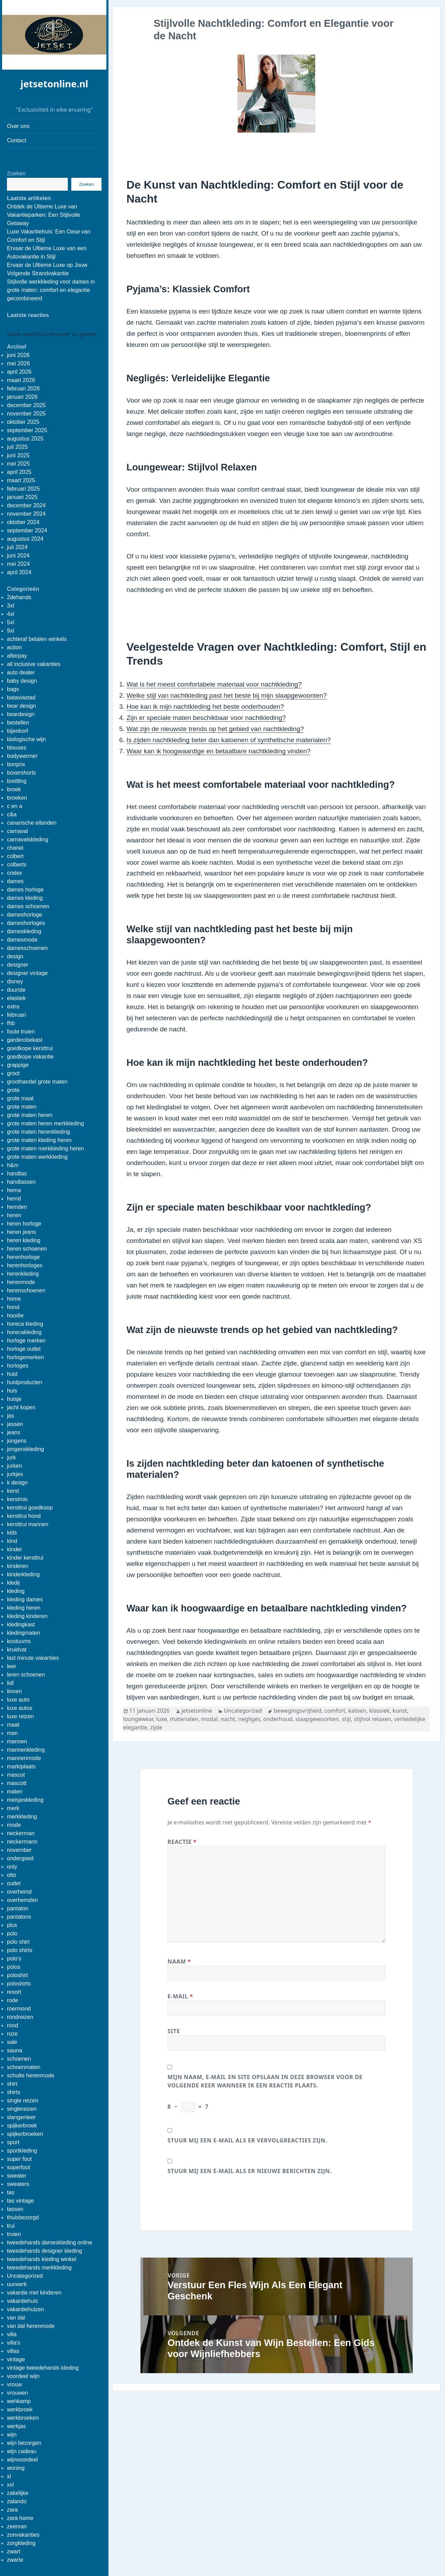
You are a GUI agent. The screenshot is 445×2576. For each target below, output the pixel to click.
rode (12, 2000)
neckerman (20, 1833)
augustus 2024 (25, 539)
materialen (184, 1719)
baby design (22, 681)
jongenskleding (25, 1449)
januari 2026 (22, 397)
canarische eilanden (31, 823)
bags (13, 689)
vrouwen (17, 2393)
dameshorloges (26, 923)
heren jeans (21, 1232)
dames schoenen (28, 906)
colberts (16, 864)
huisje (14, 1399)
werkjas (16, 2426)
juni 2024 (18, 555)
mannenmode (24, 1758)
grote (13, 1090)
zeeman (17, 2526)
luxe (161, 1719)
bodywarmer (22, 756)
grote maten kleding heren (39, 1140)
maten (14, 1791)
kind (12, 1541)
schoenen (19, 2059)
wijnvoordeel (22, 2460)
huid (12, 1374)
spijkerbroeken (25, 2134)
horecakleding (24, 1332)
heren (14, 1215)
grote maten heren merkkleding (45, 1123)
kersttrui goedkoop (30, 1508)
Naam (179, 1961)
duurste (16, 990)
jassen (15, 1424)
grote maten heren (29, 1115)
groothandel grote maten (37, 1082)
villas (13, 2351)
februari (16, 1015)
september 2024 (27, 530)
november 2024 (26, 514)
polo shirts (19, 1950)
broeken (17, 798)
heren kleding (23, 1240)
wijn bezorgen (24, 2443)
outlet (14, 1883)
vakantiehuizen (25, 2309)
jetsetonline (196, 1710)
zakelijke (17, 2493)
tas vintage (20, 2201)
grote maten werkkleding (37, 1157)
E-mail (180, 1996)
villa (12, 2334)
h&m (12, 1165)
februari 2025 (23, 489)
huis (12, 1391)
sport (13, 2142)
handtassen (21, 1182)
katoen (357, 1710)
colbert (15, 856)
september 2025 (27, 430)
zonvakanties (23, 2535)
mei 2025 (18, 464)
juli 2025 (17, 447)
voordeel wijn (23, 2376)
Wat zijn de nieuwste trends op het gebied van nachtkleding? (215, 728)
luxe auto (18, 1700)
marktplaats (21, 1766)
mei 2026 (18, 363)
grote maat (20, 1098)
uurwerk (17, 2284)
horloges (17, 1366)
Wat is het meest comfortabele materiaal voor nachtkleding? (214, 684)
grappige (18, 1065)
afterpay (17, 656)
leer (11, 1666)
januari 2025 (22, 497)
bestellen (18, 723)
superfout (18, 2167)
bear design (21, 706)
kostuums (19, 1641)
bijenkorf (17, 731)
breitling (16, 781)
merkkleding (22, 1817)
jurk (11, 1457)
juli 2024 (17, 547)
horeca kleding (25, 1324)
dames (15, 881)
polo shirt (18, 1942)
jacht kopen (21, 1407)
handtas (17, 1173)
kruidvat (16, 1649)
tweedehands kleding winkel (41, 2259)
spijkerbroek (22, 2126)
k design (17, 1482)
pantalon (17, 1908)
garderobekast (24, 1040)
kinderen (17, 1566)
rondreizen (20, 2017)
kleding (16, 1591)
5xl (10, 622)
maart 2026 (21, 380)
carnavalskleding (27, 839)
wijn (12, 2435)
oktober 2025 (23, 422)
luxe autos (19, 1708)
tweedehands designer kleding (44, 2251)
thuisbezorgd (23, 2217)
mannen (17, 1741)
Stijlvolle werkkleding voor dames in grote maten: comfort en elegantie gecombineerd (51, 290)
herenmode (21, 1282)
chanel (15, 848)
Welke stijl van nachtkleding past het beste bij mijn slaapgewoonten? (227, 695)
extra (13, 1006)
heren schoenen (27, 1249)
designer (17, 965)
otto (11, 1875)
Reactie (182, 1842)
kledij (13, 1583)
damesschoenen (27, 948)
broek (14, 789)
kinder (14, 1549)
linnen (14, 1691)
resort (14, 1992)
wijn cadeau (22, 2451)
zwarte (15, 2560)
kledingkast (21, 1624)
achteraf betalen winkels (37, 639)
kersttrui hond (24, 1516)
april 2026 (19, 372)
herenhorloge (23, 1257)
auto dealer (21, 672)
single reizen (22, 2100)
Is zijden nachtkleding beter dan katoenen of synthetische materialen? (229, 740)
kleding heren (23, 1608)
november (19, 1850)
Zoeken (16, 173)
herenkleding (23, 1274)
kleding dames (25, 1599)
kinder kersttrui (25, 1558)
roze (12, 2034)
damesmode (22, 940)
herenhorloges (24, 1265)
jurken (14, 1466)
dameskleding (24, 931)
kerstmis (17, 1499)
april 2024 (19, 572)
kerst (13, 1491)
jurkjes (15, 1474)
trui (11, 2226)
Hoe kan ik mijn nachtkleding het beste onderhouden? (205, 706)
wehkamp (19, 2401)
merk (13, 1808)
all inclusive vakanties (33, 664)
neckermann (22, 1842)
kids (12, 1533)
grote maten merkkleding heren (45, 1148)
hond (13, 1307)
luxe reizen (20, 1716)
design (15, 956)
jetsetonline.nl (54, 83)
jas (10, 1416)
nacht (228, 1719)
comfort (334, 1710)
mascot (16, 1775)
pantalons (19, 1917)
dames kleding (25, 898)
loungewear (138, 1719)
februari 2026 (23, 388)
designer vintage (27, 973)
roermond (19, 2009)
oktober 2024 (23, 522)
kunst (400, 1710)
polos (13, 1967)
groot (13, 1073)
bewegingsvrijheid (297, 1710)
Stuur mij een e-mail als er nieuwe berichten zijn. (250, 2171)
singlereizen (22, 2109)
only (12, 1867)
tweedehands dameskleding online (49, 2242)
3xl (10, 606)
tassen (15, 2209)
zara (12, 2510)
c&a (12, 814)
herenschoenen (26, 1290)
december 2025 (26, 405)
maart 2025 (21, 480)
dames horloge (25, 890)
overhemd (19, 1892)
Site (174, 2031)
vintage (16, 2359)
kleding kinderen (27, 1616)
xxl (10, 2485)
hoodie (15, 1315)
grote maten (22, 1107)
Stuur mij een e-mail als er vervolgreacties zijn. (247, 2140)
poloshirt (17, 1975)
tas (10, 2192)
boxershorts (21, 773)
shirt (12, 2084)
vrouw (14, 2384)
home (14, 1299)
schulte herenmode (30, 2075)
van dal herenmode (31, 2326)
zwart (13, 2551)
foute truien (21, 1032)
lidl (10, 1683)
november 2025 (26, 414)
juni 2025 (18, 455)
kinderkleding (23, 1574)
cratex (14, 873)
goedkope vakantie (30, 1057)
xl (9, 2476)
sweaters (18, 2184)
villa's (14, 2343)
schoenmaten (23, 2067)
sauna (14, 2050)
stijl (346, 1719)
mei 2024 (18, 564)
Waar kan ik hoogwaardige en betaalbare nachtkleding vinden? (219, 751)
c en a (14, 806)
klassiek (379, 1710)
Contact (16, 140)
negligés (249, 1719)
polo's (14, 1958)
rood (12, 2025)
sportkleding (22, 2151)
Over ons (18, 126)
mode (14, 1825)
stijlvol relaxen (372, 1719)
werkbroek (20, 2409)
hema (14, 1190)
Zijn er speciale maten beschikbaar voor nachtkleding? (206, 717)
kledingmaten (23, 1633)
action (14, 647)
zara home (20, 2518)
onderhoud (277, 1719)
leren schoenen (26, 1675)
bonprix (16, 764)
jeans (13, 1432)
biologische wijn (26, 739)
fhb (11, 1023)
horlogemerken (25, 1357)
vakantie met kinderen (34, 2293)
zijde (156, 1727)
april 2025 (19, 472)
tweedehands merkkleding (39, 2267)
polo (12, 1933)
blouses (16, 748)
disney (15, 981)
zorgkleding (21, 2543)
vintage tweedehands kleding (43, 2368)
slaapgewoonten (317, 1719)
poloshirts (19, 1984)
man (12, 1733)
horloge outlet (24, 1349)
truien (14, 2234)
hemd (14, 1199)
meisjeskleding (25, 1800)
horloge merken (26, 1341)
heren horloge (24, 1224)
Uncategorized (25, 2276)
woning (16, 2468)
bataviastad (21, 697)
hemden (17, 1207)
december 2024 (26, 505)
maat (13, 1725)
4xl (10, 614)
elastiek (16, 998)
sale (12, 2042)
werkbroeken (23, 2418)
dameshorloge (24, 915)
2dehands (19, 597)
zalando (16, 2501)
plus (12, 1925)
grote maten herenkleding (38, 1132)
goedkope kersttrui (30, 1048)
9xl (10, 631)
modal (209, 1719)
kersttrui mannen (27, 1524)
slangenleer (21, 2117)
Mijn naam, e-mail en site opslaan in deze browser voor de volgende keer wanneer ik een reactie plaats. (265, 2081)
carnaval (17, 831)
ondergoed (20, 1858)
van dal (16, 2318)
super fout (19, 2159)
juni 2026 (18, 355)
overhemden (22, 1900)
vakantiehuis (22, 2301)
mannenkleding (26, 1750)
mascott (16, 1783)
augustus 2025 (25, 439)
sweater (16, 2176)
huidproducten (24, 1382)
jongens (16, 1441)
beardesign (20, 714)
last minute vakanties (33, 1658)
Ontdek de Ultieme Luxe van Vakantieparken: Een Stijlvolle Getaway (43, 215)
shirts (13, 2092)
